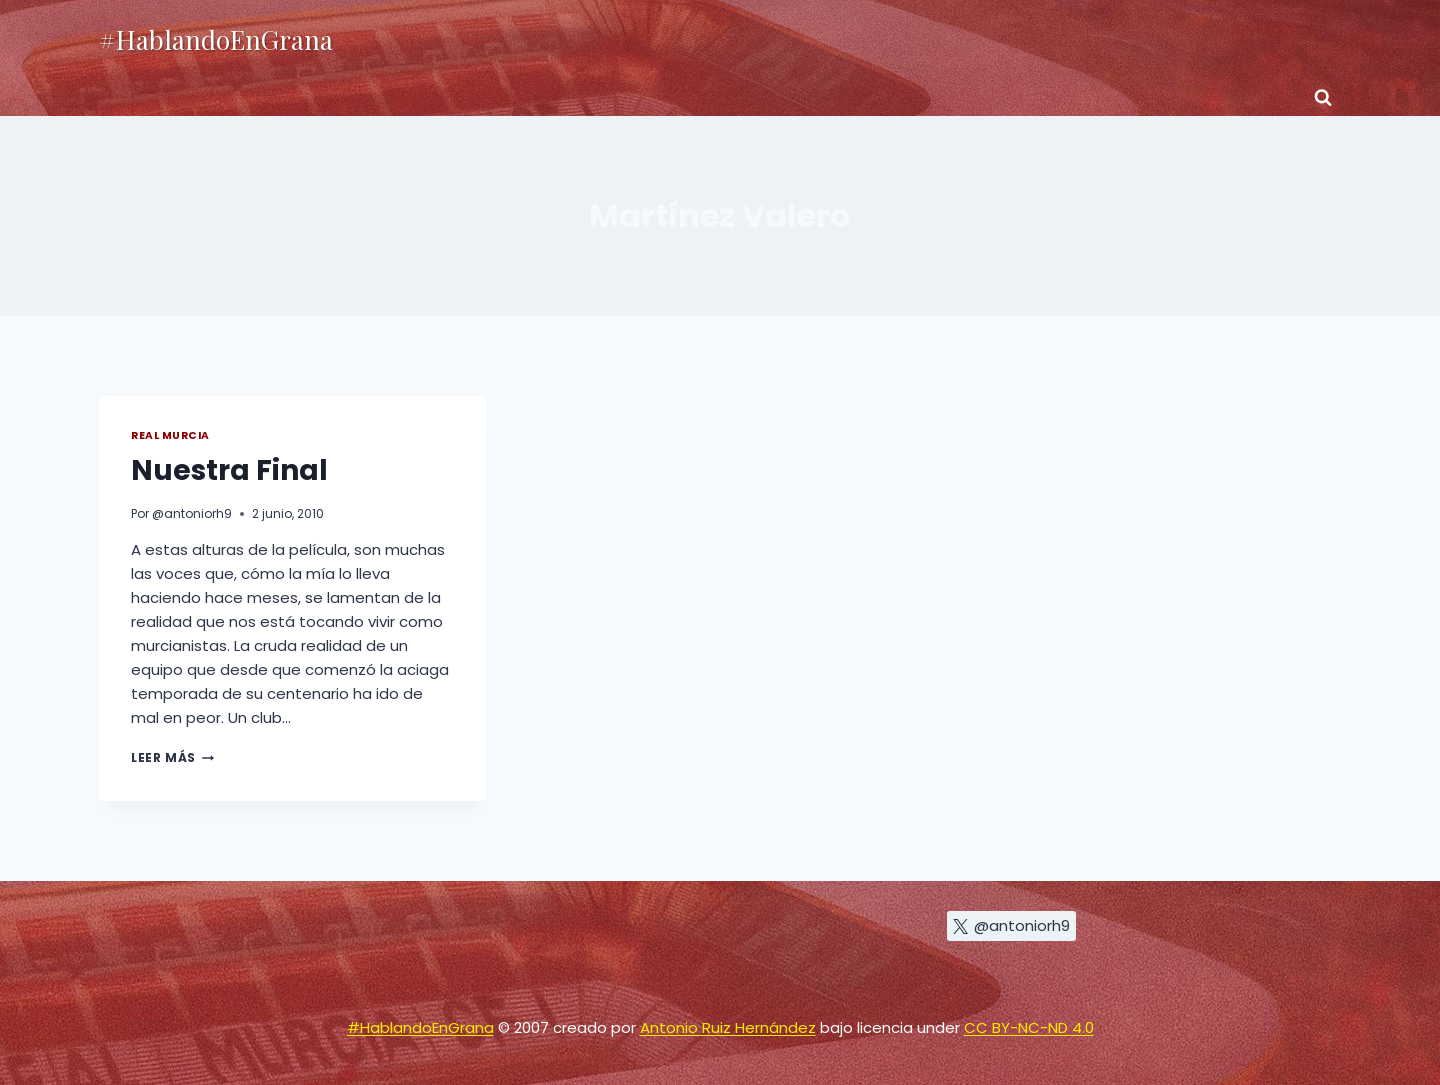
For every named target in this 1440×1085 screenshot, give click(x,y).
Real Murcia (170, 435)
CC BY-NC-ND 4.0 (1029, 1027)
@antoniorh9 (192, 513)
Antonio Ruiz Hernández (728, 1027)
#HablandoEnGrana (420, 1027)
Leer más (172, 757)
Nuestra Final (229, 470)
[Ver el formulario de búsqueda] (1323, 98)
